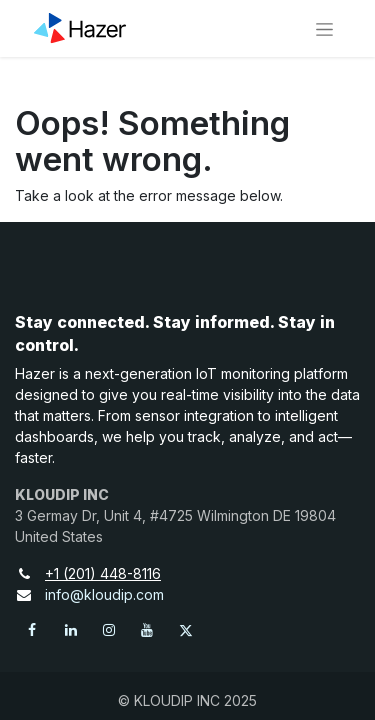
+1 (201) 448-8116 (111, 573)
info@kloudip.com (104, 594)
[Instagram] (109, 630)
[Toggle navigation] (324, 28)
